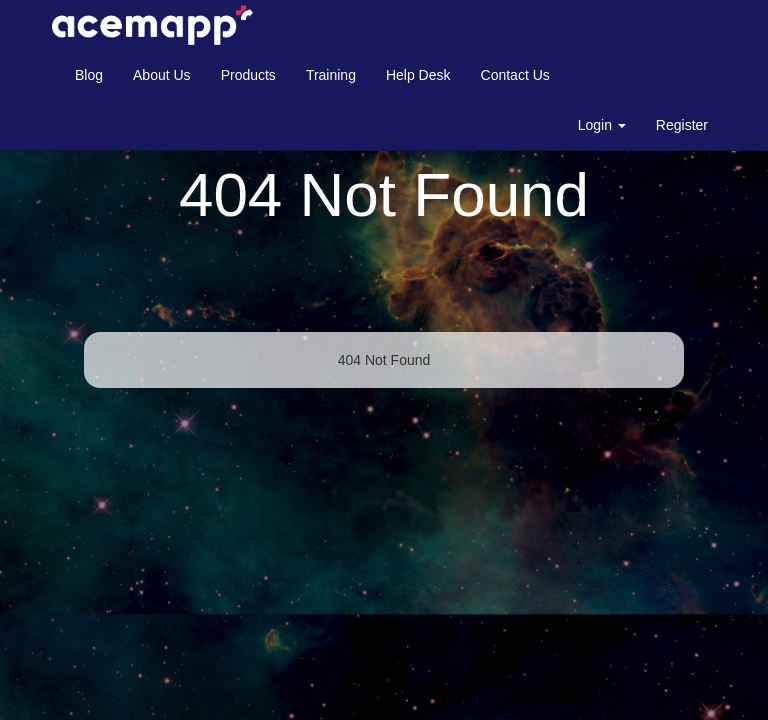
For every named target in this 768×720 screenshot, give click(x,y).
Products (248, 75)
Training (331, 75)
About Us (162, 75)
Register (682, 125)
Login (602, 125)
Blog (89, 75)
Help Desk (418, 75)
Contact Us (515, 75)
